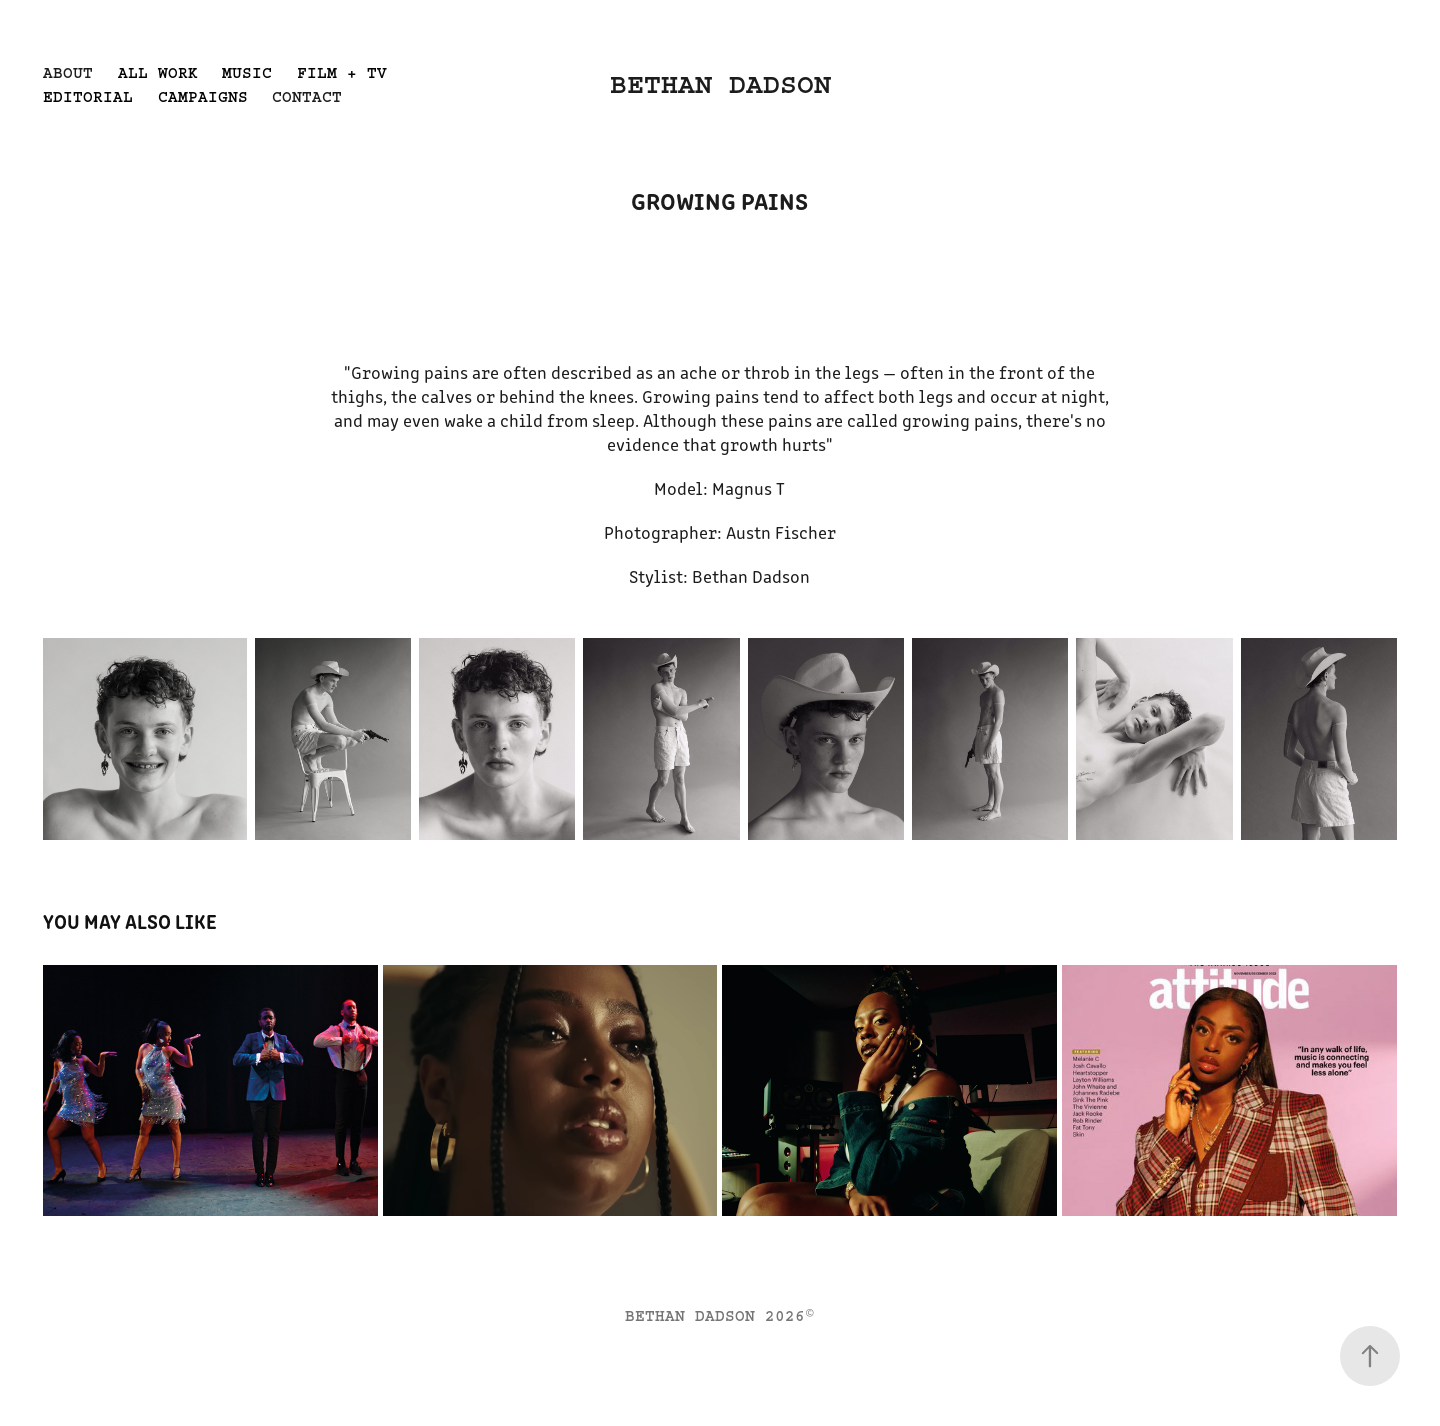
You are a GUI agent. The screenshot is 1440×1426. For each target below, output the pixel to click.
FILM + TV (342, 73)
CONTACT (307, 97)
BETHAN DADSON (720, 84)
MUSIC (247, 73)
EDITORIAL (88, 97)
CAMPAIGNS (203, 97)
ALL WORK (158, 73)
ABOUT (68, 73)
